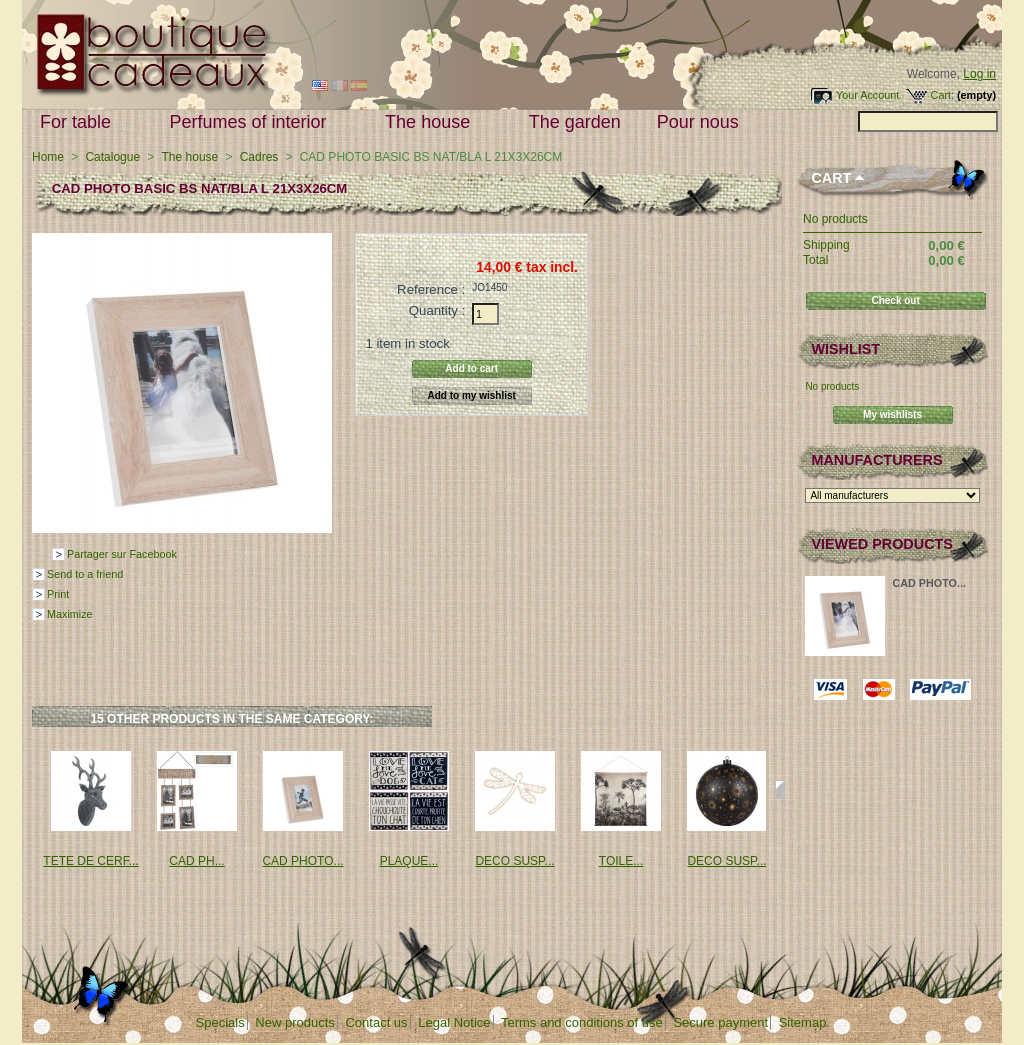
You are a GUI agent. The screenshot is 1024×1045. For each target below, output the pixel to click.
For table (80, 122)
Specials (220, 1022)
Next (780, 790)
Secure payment (720, 1022)
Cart (831, 178)
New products (294, 1022)
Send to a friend (85, 574)
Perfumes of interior (253, 122)
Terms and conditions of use (582, 1022)
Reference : (431, 289)
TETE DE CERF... (90, 861)
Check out (895, 300)
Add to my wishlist (472, 395)
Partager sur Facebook (122, 554)
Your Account (867, 95)
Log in (979, 74)
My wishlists (892, 414)
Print (58, 594)
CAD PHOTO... (302, 861)
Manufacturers (876, 460)
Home (48, 157)
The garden (575, 122)
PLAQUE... (409, 861)
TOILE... (621, 861)
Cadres (259, 157)
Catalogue (112, 157)
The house (432, 122)
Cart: (942, 95)
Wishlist (845, 349)
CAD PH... (196, 861)
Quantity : (437, 310)
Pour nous (702, 122)
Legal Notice (454, 1022)
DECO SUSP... (514, 861)
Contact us (376, 1022)
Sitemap (803, 1022)
